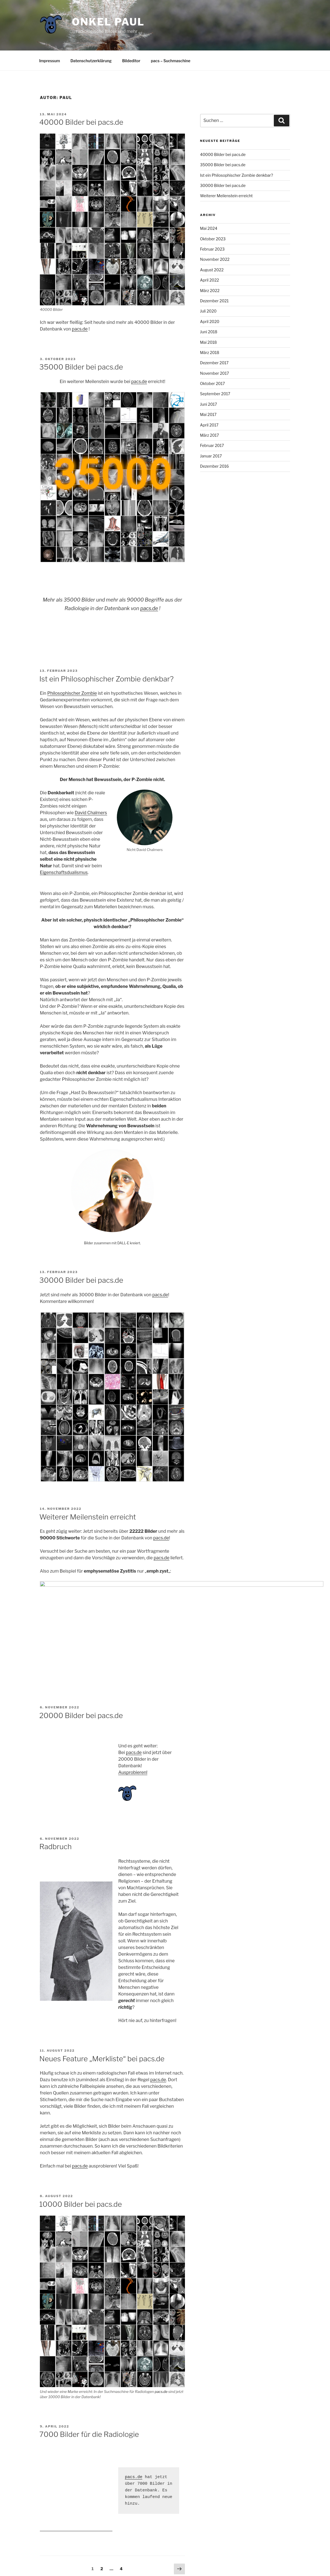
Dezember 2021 (214, 300)
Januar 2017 (211, 456)
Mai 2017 (208, 414)
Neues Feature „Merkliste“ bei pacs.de (101, 2010)
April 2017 (209, 425)
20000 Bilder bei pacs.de (81, 1666)
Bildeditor (131, 60)
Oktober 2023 (213, 238)
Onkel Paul (108, 22)
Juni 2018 (208, 331)
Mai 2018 (208, 342)
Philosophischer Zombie (72, 693)
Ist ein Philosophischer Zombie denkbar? (106, 679)
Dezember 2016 (214, 466)
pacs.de (80, 329)
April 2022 (209, 280)
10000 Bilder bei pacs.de (80, 2155)
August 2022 (212, 269)
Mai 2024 (208, 228)
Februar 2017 (212, 445)
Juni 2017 (208, 404)
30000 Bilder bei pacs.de (81, 1280)
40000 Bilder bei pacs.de (81, 122)
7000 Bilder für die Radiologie (89, 2385)
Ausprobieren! (132, 1724)
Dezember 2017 (214, 362)
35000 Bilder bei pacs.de (81, 367)
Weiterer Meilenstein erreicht (87, 1517)
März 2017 (209, 435)
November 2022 (215, 259)
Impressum (49, 60)
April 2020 (210, 321)
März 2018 (209, 352)
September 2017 (215, 393)
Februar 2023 (212, 249)
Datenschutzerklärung (91, 60)
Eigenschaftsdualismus (64, 872)
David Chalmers (91, 812)
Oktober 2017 (212, 383)
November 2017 (214, 373)
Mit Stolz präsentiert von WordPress (115, 2563)
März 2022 (210, 290)
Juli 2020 (208, 311)
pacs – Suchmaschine (170, 60)
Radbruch (55, 1798)
